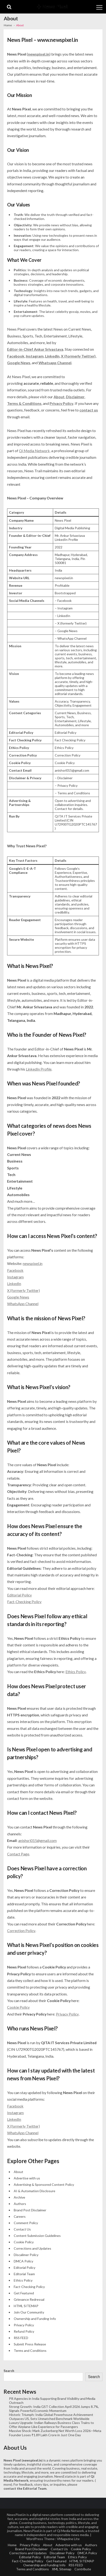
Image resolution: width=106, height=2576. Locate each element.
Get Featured (24, 2293)
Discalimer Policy (26, 2255)
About (18, 2172)
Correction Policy (67, 755)
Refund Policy (24, 2331)
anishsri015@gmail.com (72, 770)
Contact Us (22, 2229)
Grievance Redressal (29, 2299)
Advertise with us (27, 2178)
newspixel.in (38, 54)
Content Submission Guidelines (37, 2236)
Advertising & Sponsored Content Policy (44, 2184)
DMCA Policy (23, 2261)
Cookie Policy (65, 763)
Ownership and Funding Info (35, 2319)
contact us (88, 410)
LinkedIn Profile (66, 540)
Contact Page (18, 1854)
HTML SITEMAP (26, 2306)
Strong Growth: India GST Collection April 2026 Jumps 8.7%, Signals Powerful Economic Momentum (54, 2409)
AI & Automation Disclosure (34, 2191)
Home (12, 2545)
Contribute (82, 2569)
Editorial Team (24, 2274)
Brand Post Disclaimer (30, 2210)
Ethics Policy (64, 748)
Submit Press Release (30, 2344)
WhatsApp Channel (72, 638)
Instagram (65, 608)
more (7, 2484)
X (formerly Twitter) (72, 623)
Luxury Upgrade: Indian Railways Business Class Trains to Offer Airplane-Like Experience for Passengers (51, 2425)
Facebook (64, 601)
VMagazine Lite (68, 2539)
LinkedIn (63, 616)
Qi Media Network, (35, 450)
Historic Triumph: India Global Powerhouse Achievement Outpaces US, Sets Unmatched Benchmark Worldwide (51, 2417)
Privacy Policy (67, 785)
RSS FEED (21, 2338)
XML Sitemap (61, 2569)
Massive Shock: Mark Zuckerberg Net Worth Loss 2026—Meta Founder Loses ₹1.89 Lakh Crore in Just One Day (55, 2433)
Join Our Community (29, 2312)
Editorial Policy (65, 732)
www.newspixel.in (57, 40)
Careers (20, 2216)
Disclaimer (65, 778)
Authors (20, 2204)
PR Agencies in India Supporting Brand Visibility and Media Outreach (52, 2401)
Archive (19, 2197)
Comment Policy (26, 2223)
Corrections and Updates (32, 2248)
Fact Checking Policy (70, 740)
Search (9, 2371)
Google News (67, 631)
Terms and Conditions (73, 793)
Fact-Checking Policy (24, 1601)
